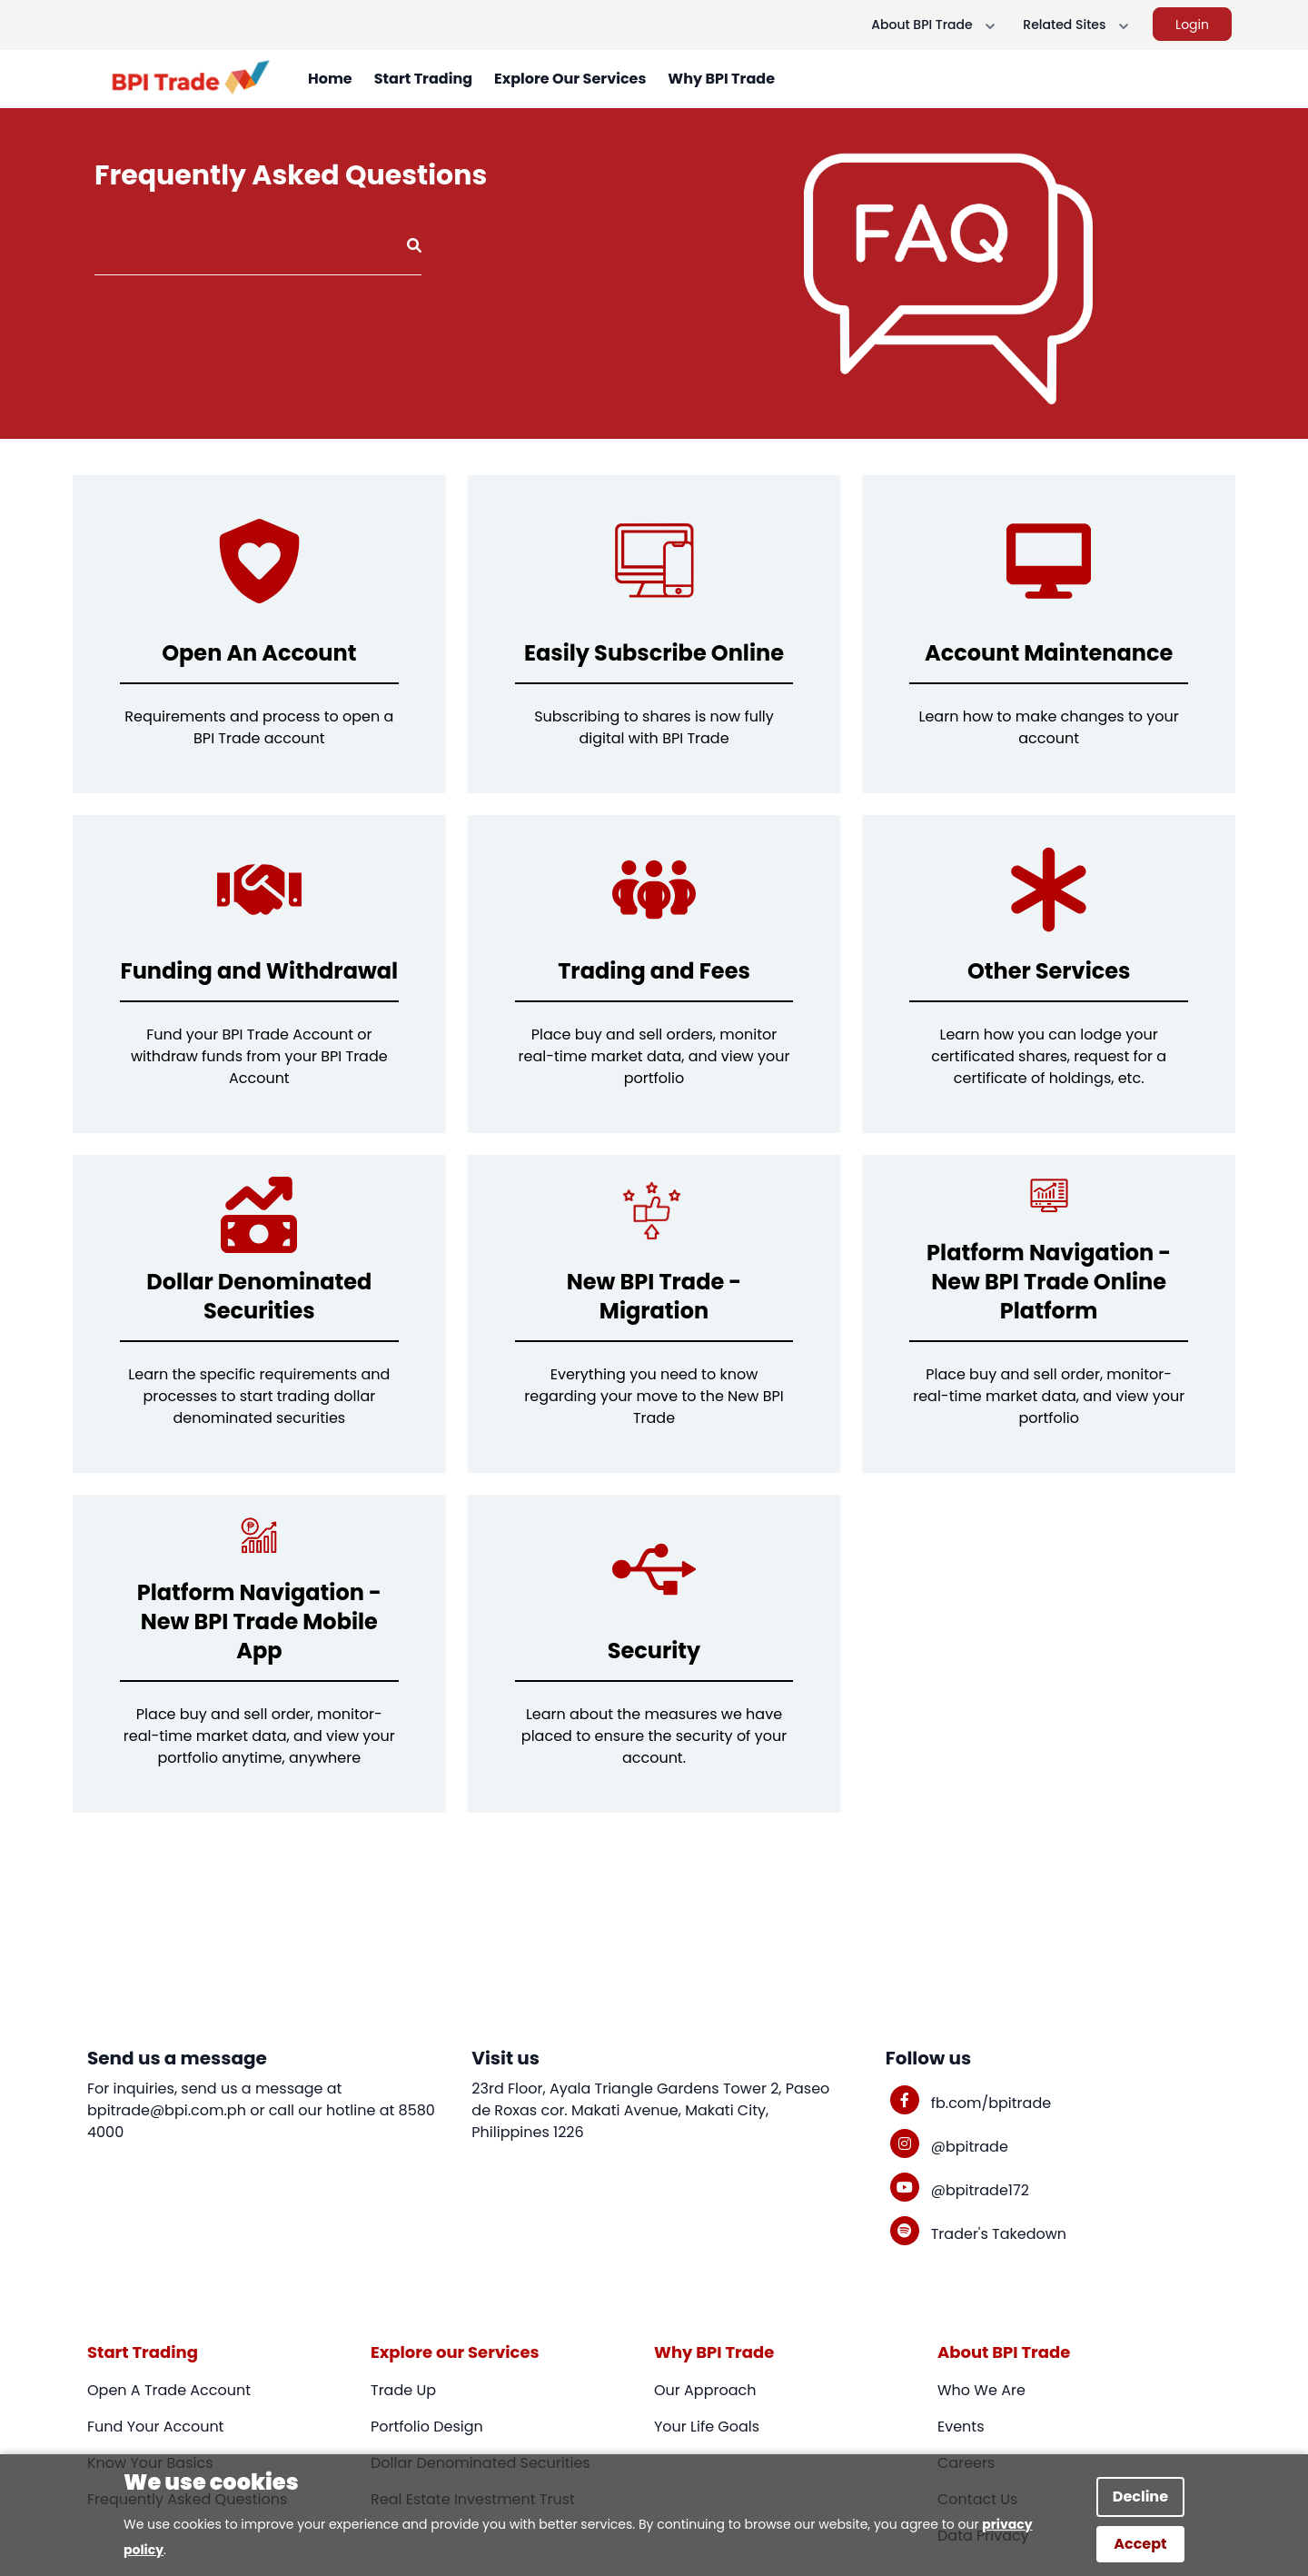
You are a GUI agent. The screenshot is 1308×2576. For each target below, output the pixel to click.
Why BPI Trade (721, 78)
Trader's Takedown (998, 2233)
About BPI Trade (936, 25)
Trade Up (403, 2390)
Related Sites (1079, 25)
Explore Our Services (570, 78)
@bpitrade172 (980, 2190)
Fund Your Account (155, 2426)
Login (1192, 24)
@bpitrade (969, 2146)
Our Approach (705, 2390)
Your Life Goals (706, 2426)
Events (961, 2426)
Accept (1140, 2543)
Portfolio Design (427, 2426)
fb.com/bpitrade (991, 2103)
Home (330, 78)
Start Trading (423, 78)
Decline (1140, 2496)
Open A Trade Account (169, 2390)
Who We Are (981, 2390)
